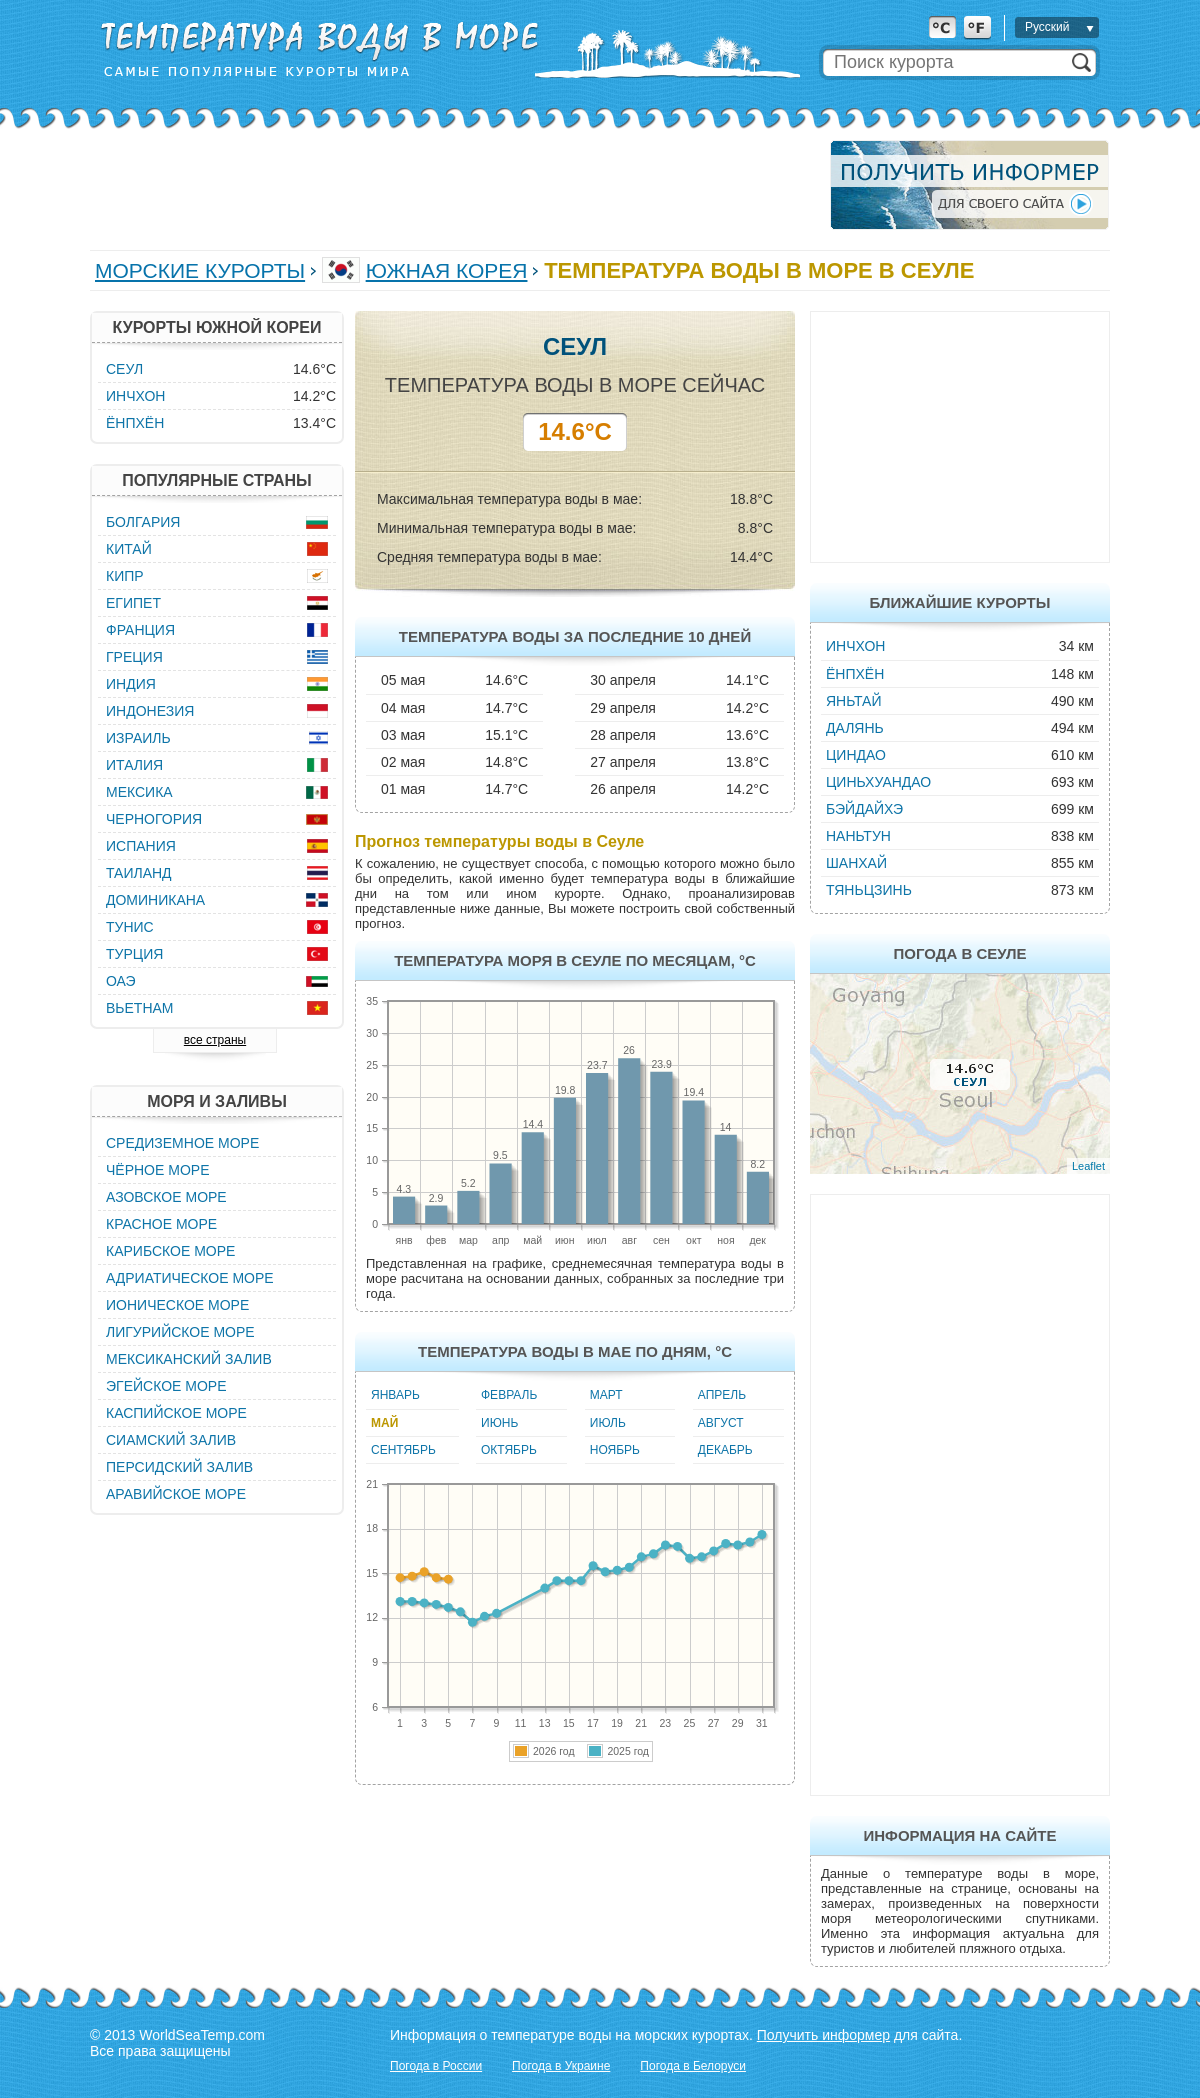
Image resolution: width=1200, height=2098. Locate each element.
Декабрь (725, 1450)
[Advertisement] (454, 185)
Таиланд (139, 873)
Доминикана (155, 900)
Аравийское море (176, 1494)
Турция (134, 954)
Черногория (154, 819)
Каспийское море (176, 1413)
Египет (133, 603)
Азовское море (166, 1197)
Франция (140, 630)
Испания (141, 846)
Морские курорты (200, 270)
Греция (134, 657)
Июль (608, 1423)
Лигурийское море (180, 1332)
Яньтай (854, 701)
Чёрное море (157, 1170)
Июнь (499, 1423)
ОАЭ (121, 981)
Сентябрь (403, 1450)
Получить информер (823, 2035)
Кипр (125, 576)
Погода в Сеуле (959, 953)
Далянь (855, 728)
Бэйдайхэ (864, 809)
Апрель (722, 1395)
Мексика (139, 792)
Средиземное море (182, 1143)
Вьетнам (140, 1008)
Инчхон (855, 646)
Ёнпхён (855, 674)
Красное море (161, 1224)
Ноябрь (615, 1450)
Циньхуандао (878, 782)
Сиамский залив (171, 1440)
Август (721, 1423)
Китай (129, 549)
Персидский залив (179, 1467)
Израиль (138, 738)
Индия (131, 684)
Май (384, 1423)
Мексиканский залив (189, 1359)
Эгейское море (166, 1386)
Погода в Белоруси (693, 2066)
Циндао (856, 755)
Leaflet (1088, 1166)
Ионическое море (177, 1305)
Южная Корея (447, 270)
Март (606, 1395)
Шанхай (856, 863)
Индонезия (150, 711)
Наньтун (858, 836)
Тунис (130, 927)
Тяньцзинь (869, 890)
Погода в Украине (561, 2066)
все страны (215, 1040)
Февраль (509, 1395)
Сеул (124, 369)
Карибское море (170, 1251)
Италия (134, 765)
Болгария (143, 522)
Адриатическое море (190, 1278)
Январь (395, 1395)
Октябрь (509, 1450)
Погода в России (436, 2066)
